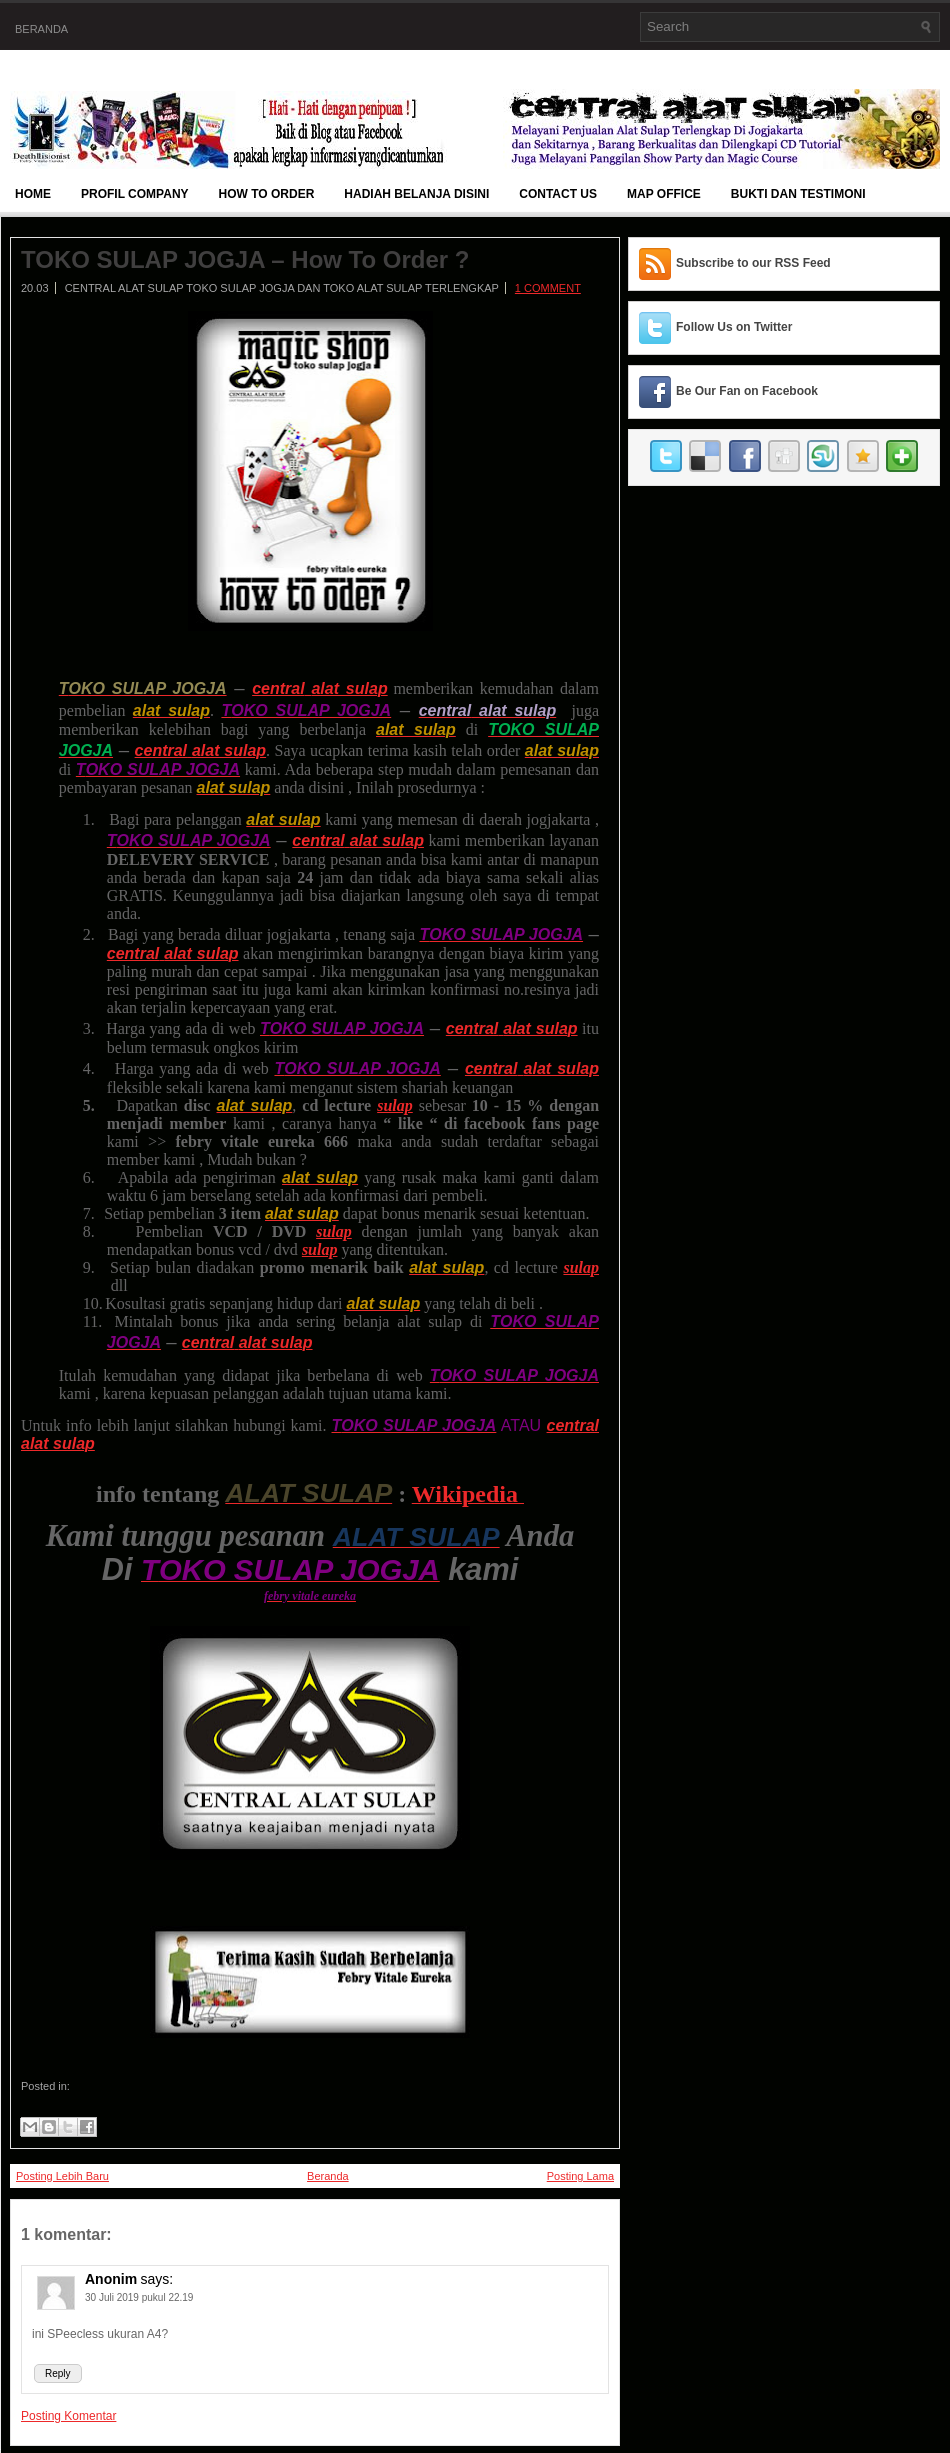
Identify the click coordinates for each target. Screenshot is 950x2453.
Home (33, 194)
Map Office (664, 194)
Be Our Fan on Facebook (747, 391)
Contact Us (558, 194)
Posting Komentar (68, 2416)
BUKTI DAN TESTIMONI (798, 194)
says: (156, 2279)
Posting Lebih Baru (62, 2176)
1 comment (548, 288)
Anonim (111, 2279)
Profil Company (135, 194)
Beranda (41, 29)
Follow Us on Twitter (734, 327)
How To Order (267, 194)
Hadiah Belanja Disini (416, 194)
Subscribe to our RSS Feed (753, 263)
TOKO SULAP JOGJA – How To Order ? (245, 260)
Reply (58, 2373)
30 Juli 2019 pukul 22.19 (139, 2297)
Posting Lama (580, 2176)
